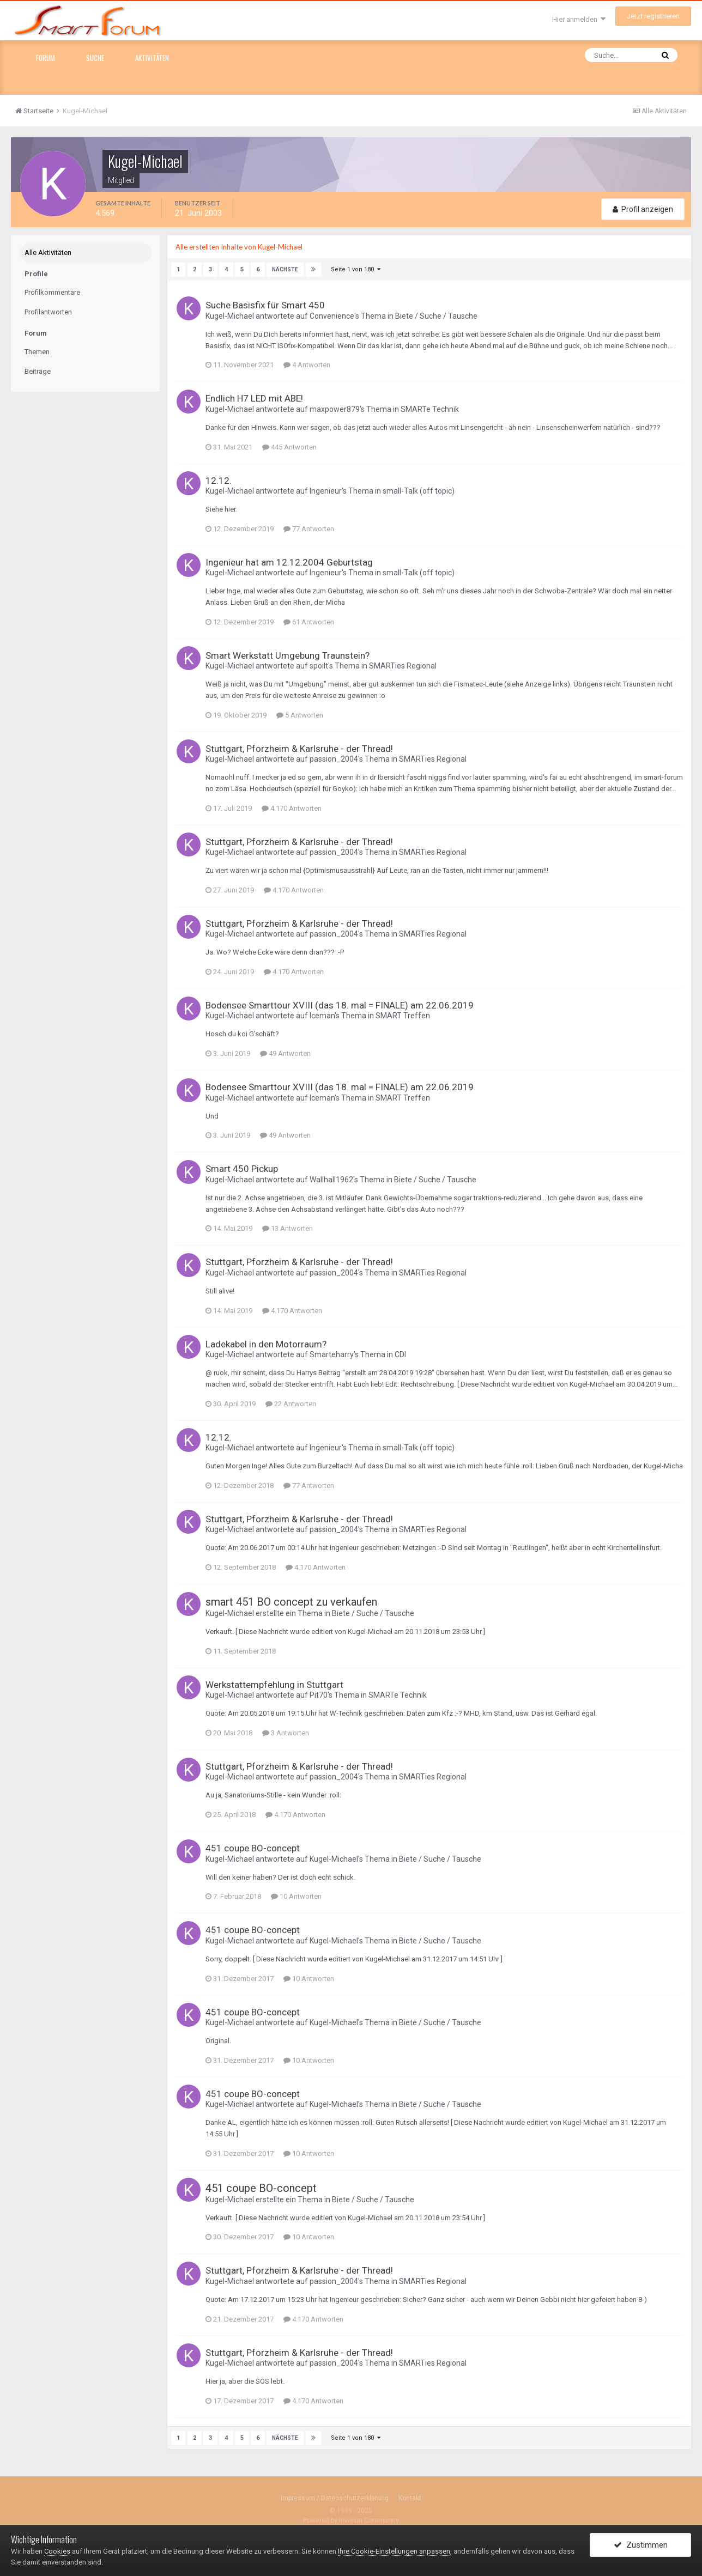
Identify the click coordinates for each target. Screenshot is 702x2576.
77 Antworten (308, 528)
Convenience (332, 315)
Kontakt (409, 2497)
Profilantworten (48, 312)
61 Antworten (308, 621)
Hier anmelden (579, 19)
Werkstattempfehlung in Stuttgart (274, 1683)
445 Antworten (289, 446)
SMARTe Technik (430, 408)
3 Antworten (285, 1732)
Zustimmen (641, 2545)
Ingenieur (326, 490)
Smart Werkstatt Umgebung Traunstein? (287, 654)
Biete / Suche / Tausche (436, 315)
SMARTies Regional (403, 665)
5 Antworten (299, 714)
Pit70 (319, 1694)
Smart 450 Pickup (241, 1168)
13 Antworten (287, 1228)
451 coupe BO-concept (252, 1847)
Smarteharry (332, 1354)
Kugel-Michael (229, 315)
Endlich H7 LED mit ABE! (254, 397)
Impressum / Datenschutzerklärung (335, 2497)
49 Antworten (285, 1053)
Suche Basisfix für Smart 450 (265, 304)
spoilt (319, 665)
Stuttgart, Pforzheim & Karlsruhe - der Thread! (299, 747)
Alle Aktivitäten (48, 252)
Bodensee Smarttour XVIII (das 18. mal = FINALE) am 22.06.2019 (339, 1004)
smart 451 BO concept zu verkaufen (291, 1601)
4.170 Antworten (292, 807)
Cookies (57, 2551)
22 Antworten (290, 1403)
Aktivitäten (152, 57)
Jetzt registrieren (653, 16)
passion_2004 (334, 758)
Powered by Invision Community (351, 2519)
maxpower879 (335, 408)
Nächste (284, 269)
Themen (37, 352)
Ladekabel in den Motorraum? (265, 1343)
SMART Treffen (403, 1015)
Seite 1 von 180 (354, 268)
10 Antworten (296, 1896)
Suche (95, 57)
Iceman (322, 1015)
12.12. (218, 479)
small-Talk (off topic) (419, 490)
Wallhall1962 (331, 1179)
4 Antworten (306, 364)
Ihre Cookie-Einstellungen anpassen (394, 2551)
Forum (45, 57)
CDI (400, 1354)
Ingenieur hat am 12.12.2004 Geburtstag (289, 561)
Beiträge (38, 371)
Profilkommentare (52, 292)
